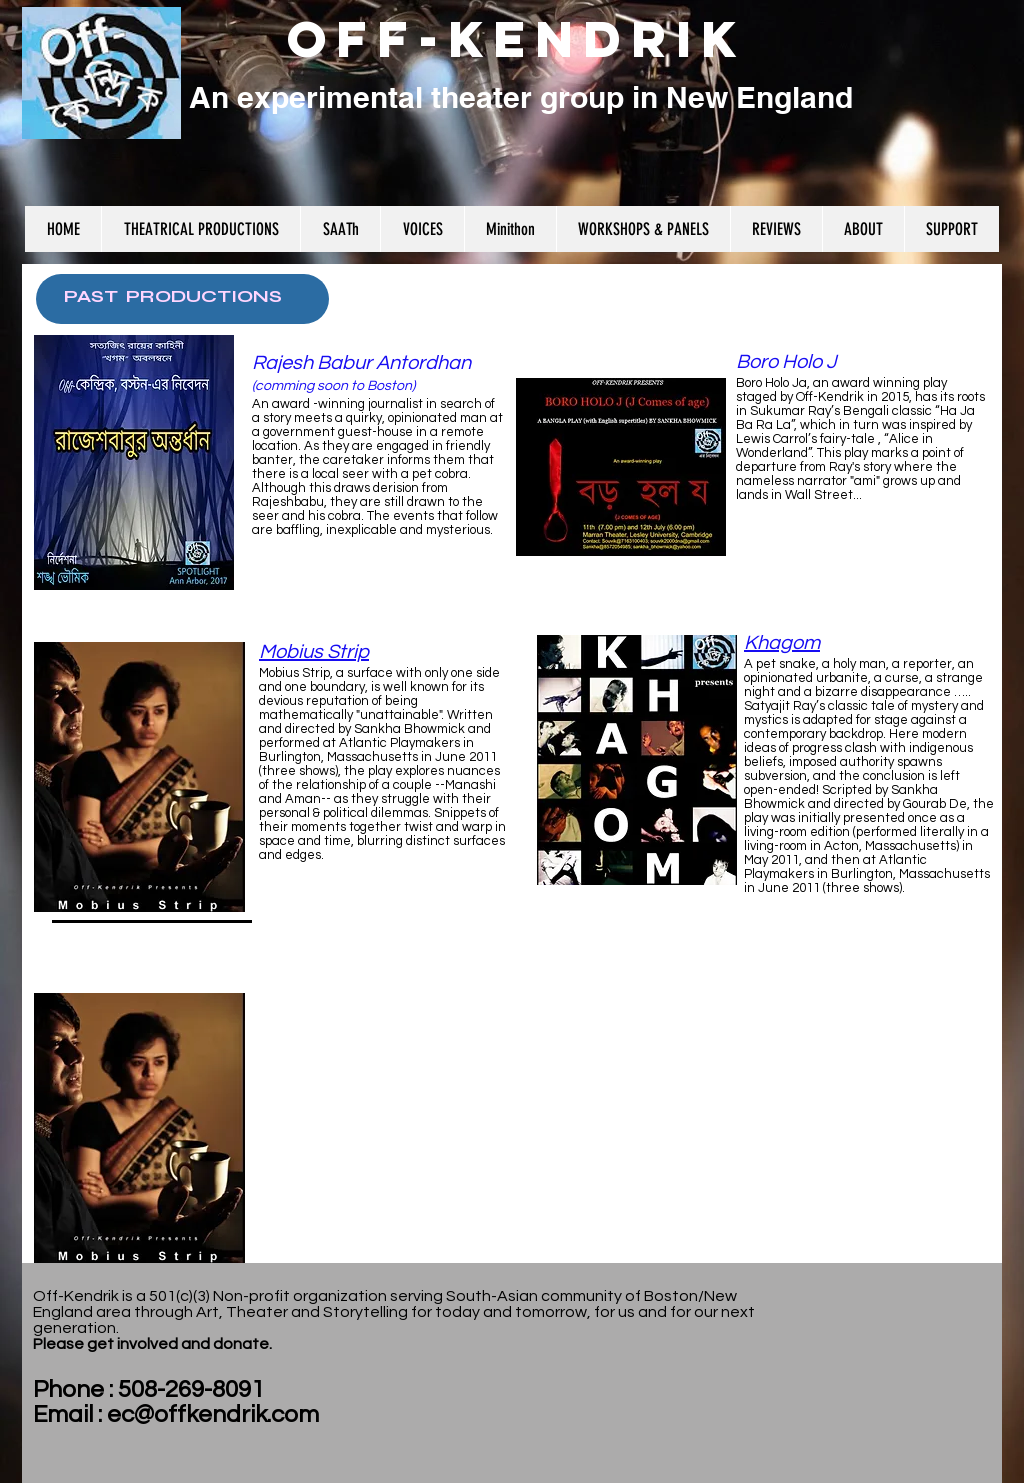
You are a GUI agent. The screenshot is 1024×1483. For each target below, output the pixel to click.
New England (759, 97)
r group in (593, 97)
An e (217, 97)
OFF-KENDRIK (516, 39)
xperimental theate (387, 97)
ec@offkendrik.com (213, 1414)
